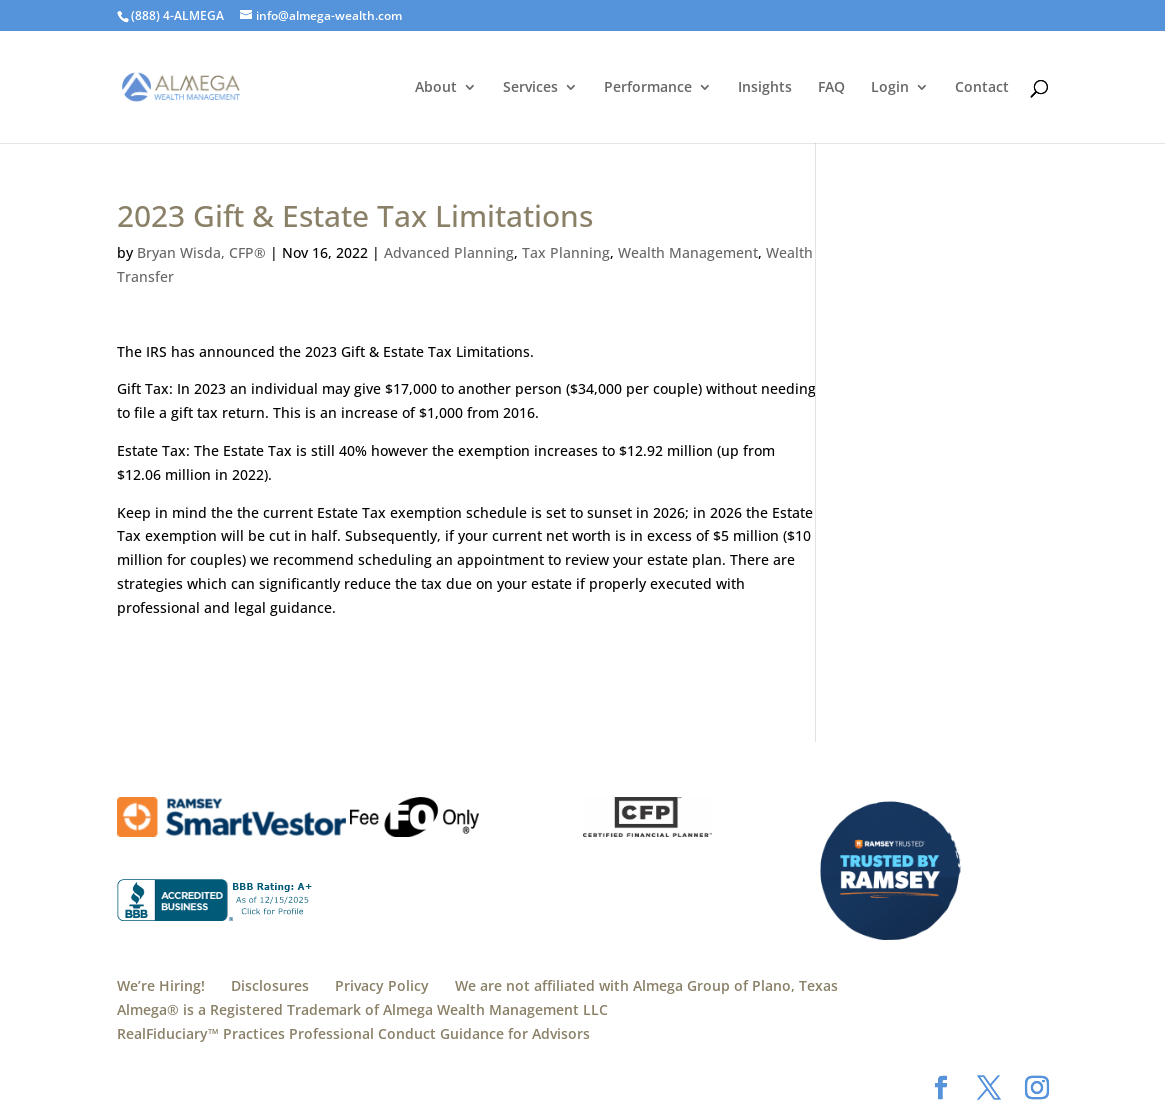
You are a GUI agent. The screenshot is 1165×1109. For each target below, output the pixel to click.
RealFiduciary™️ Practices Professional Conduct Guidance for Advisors (353, 1033)
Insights (765, 88)
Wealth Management (688, 252)
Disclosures (270, 985)
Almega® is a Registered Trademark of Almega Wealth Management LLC (362, 1009)
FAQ (831, 88)
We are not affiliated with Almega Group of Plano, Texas (646, 985)
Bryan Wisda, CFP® (201, 252)
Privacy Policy (382, 985)
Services (530, 88)
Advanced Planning (449, 252)
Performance (648, 88)
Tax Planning (566, 252)
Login (890, 88)
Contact (982, 88)
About (436, 88)
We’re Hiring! (161, 985)
